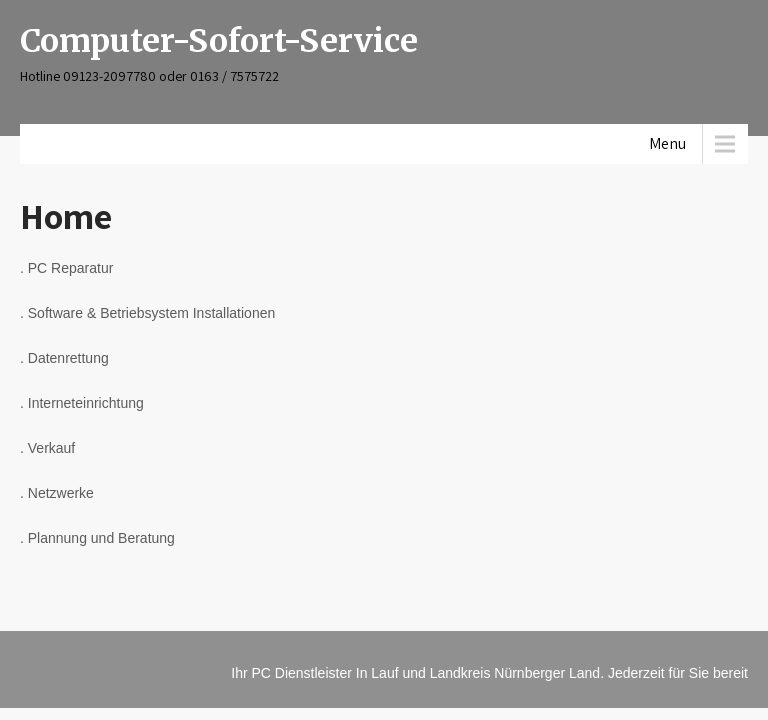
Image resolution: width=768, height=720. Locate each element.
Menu (667, 143)
